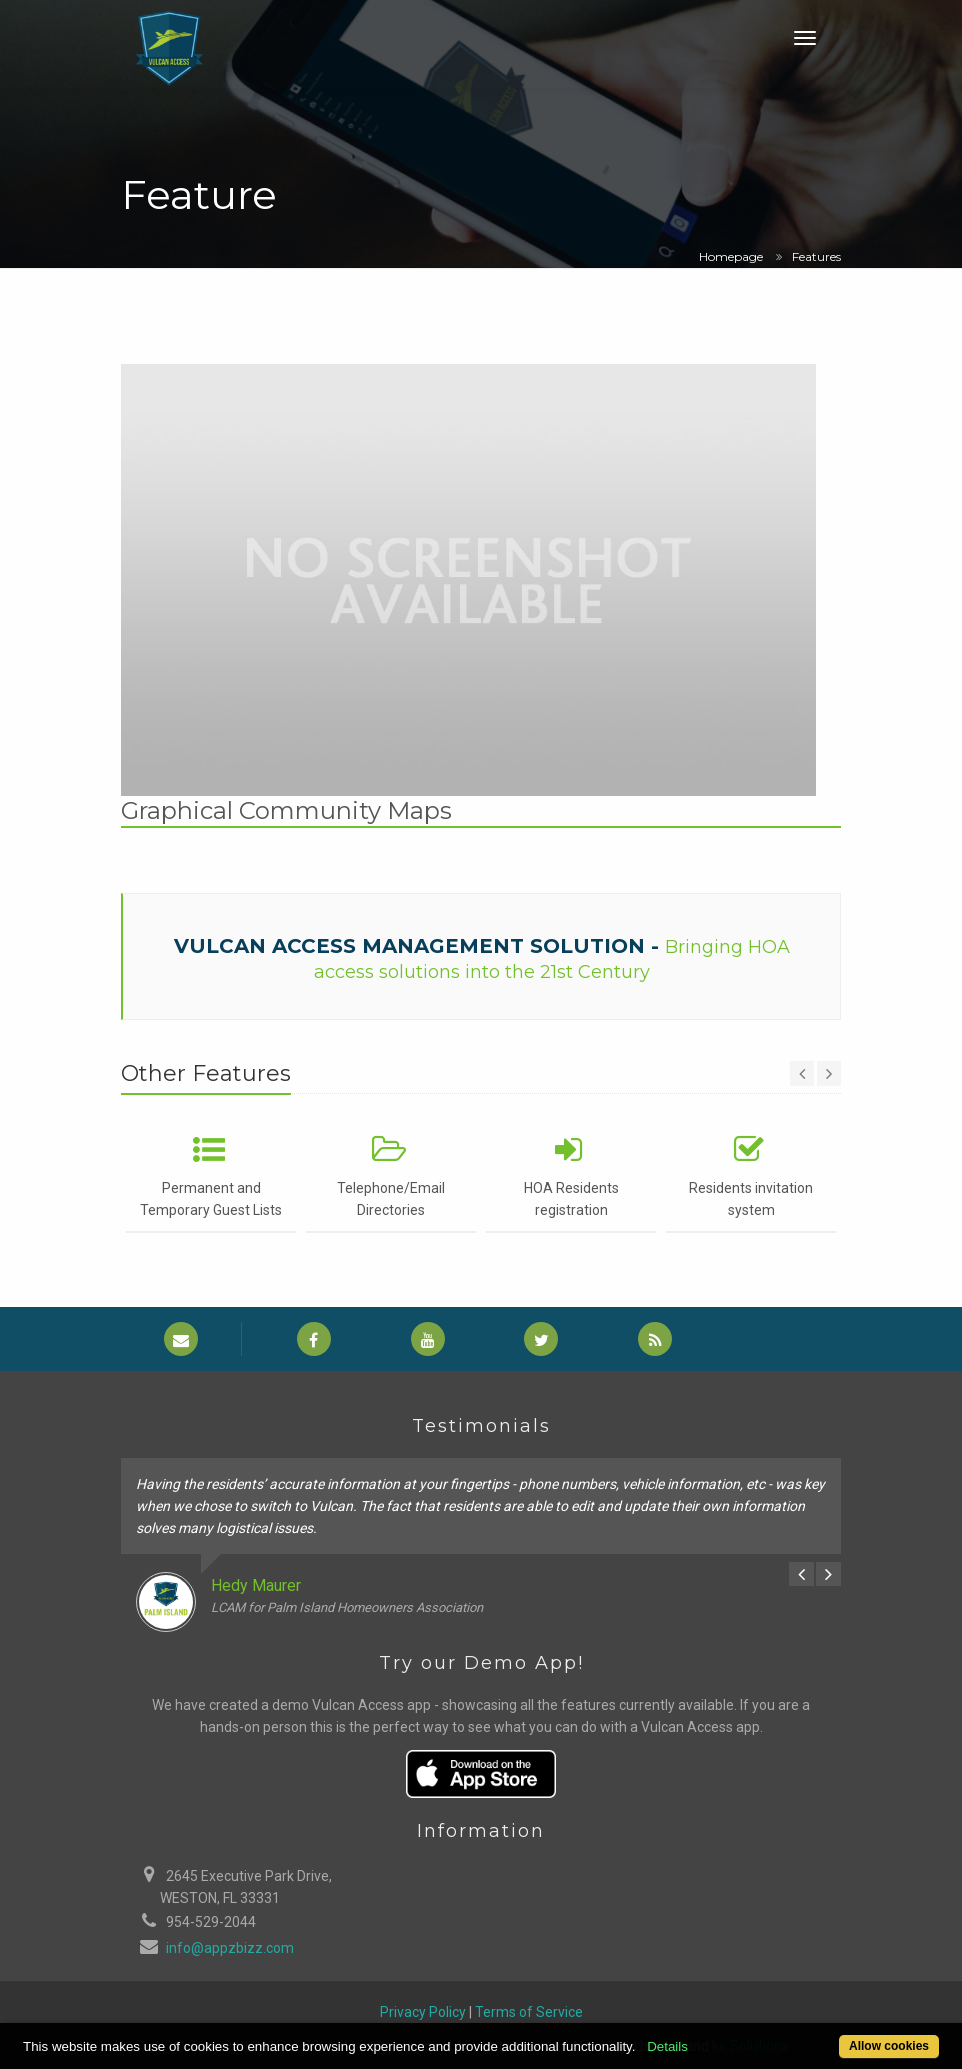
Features (816, 256)
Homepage (731, 256)
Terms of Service (529, 2012)
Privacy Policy (423, 2012)
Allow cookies (889, 2046)
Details (667, 2046)
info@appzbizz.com (230, 1948)
